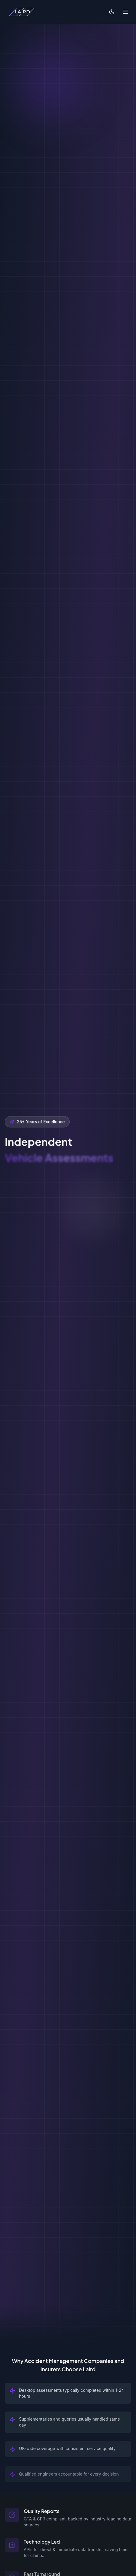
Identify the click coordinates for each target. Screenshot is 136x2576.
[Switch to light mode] (111, 12)
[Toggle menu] (125, 12)
